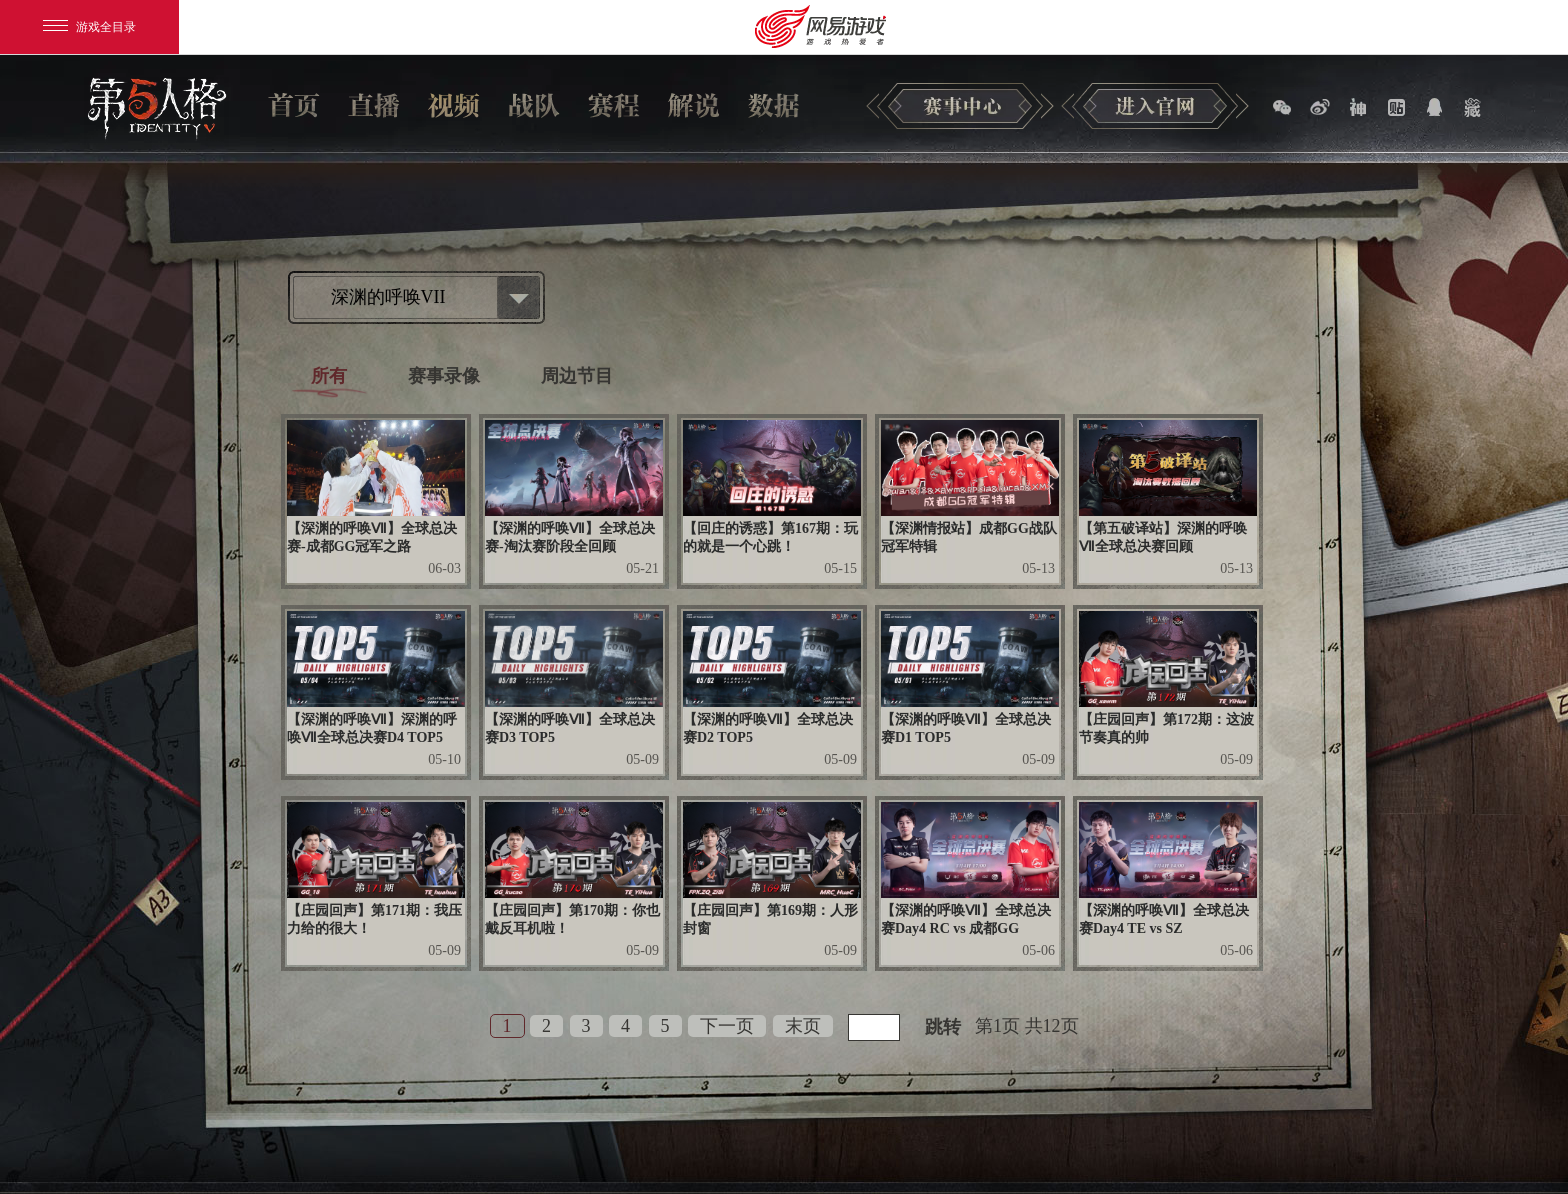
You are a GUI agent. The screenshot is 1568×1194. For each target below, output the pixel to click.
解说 (694, 105)
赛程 (614, 105)
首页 (294, 105)
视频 (454, 105)
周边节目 (577, 376)
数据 (774, 105)
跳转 (943, 1027)
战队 (534, 105)
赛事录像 (444, 376)
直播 (374, 105)
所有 (329, 376)
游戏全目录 (89, 27)
